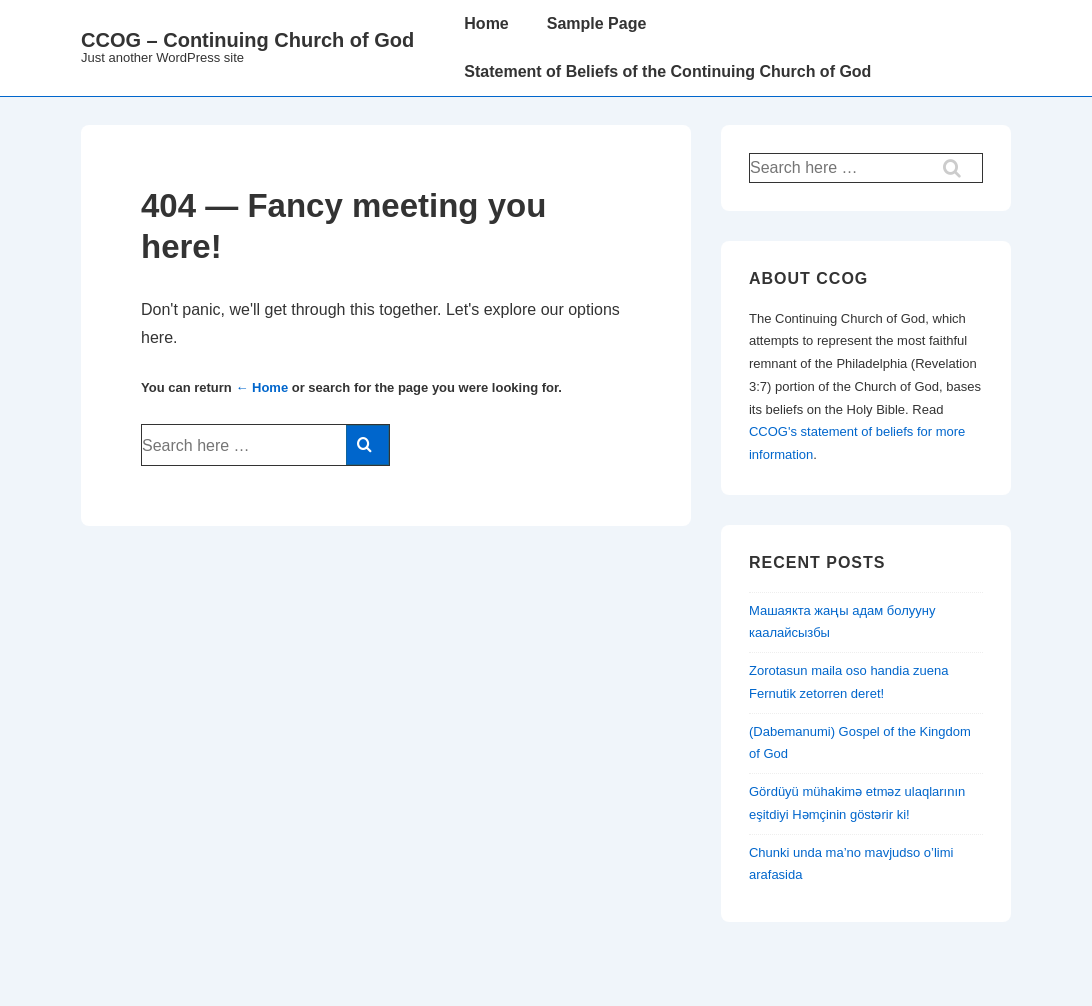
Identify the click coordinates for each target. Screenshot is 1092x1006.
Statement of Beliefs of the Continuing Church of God (667, 71)
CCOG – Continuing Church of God (247, 40)
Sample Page (597, 23)
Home (486, 23)
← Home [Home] (261, 387)
